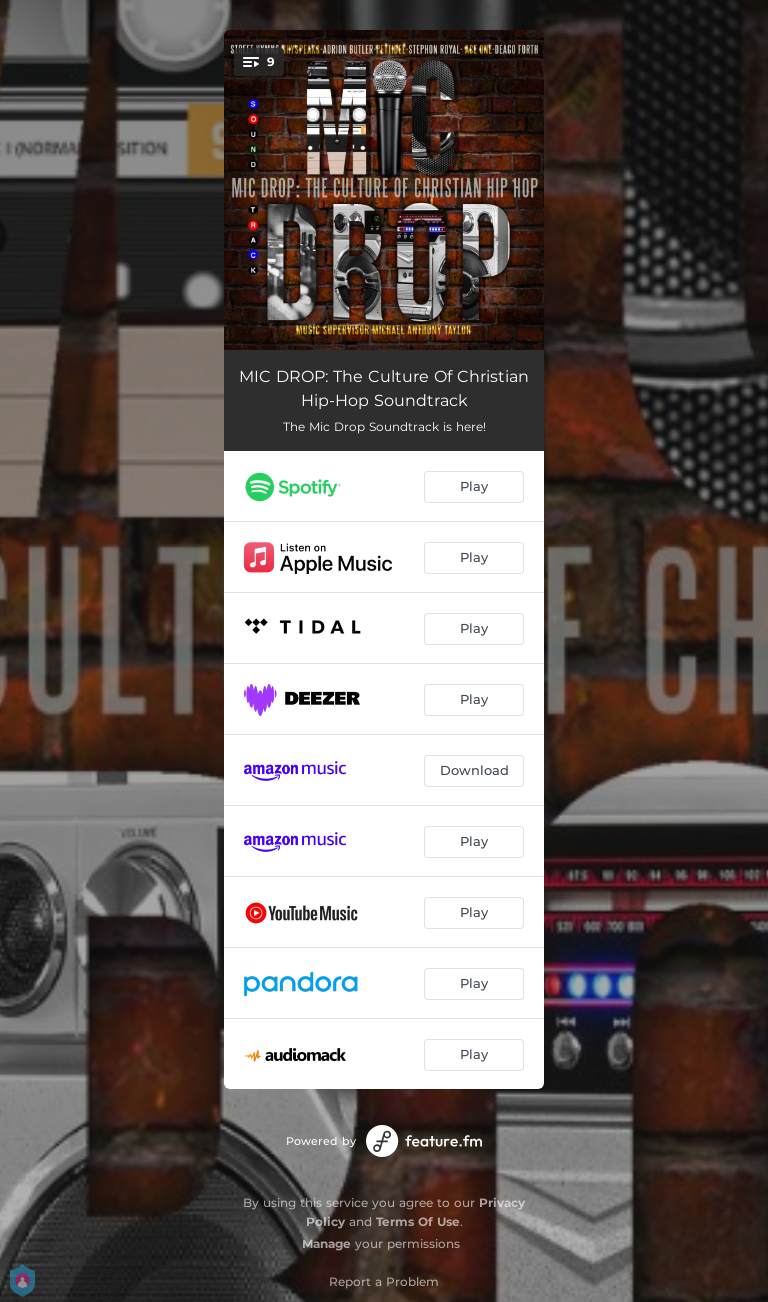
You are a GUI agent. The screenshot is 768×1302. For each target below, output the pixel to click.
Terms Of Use (418, 1221)
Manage (326, 1243)
